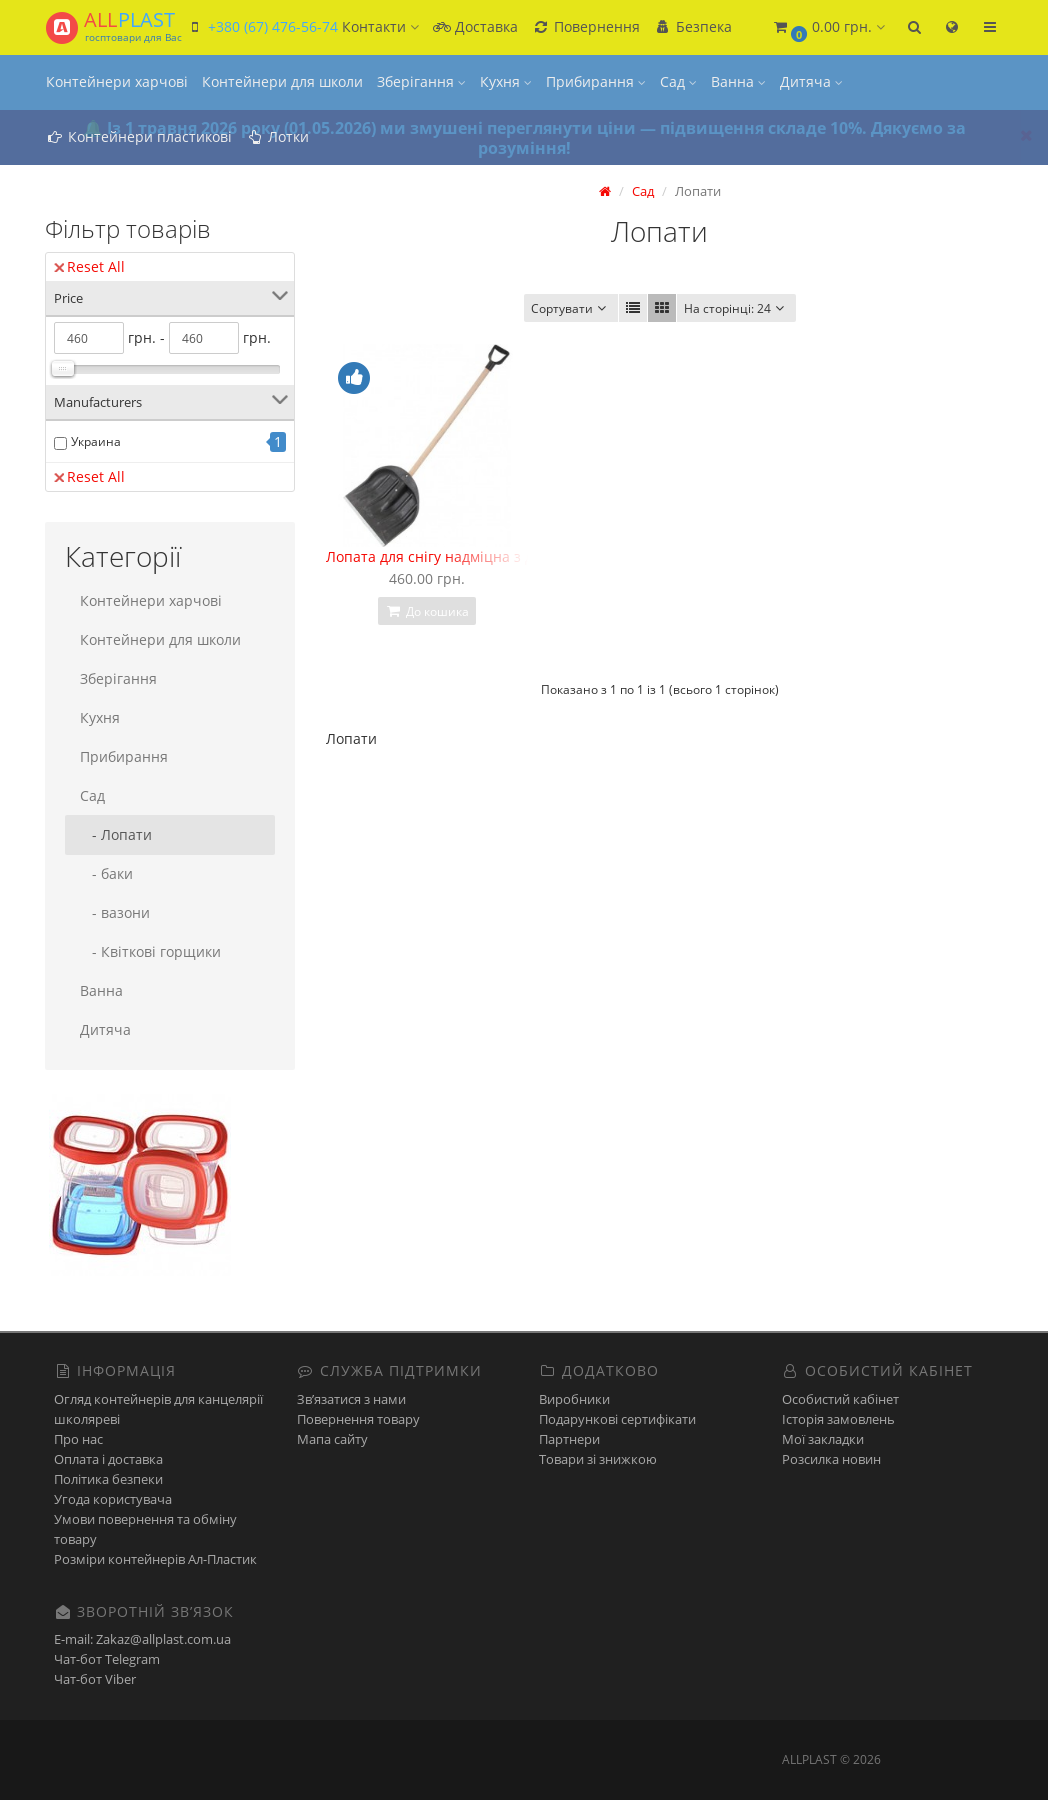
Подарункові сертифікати (617, 1419)
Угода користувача (113, 1499)
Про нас (78, 1439)
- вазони (115, 912)
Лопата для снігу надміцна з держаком (459, 556)
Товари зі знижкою (598, 1459)
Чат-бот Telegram (107, 1659)
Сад (678, 81)
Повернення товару (358, 1419)
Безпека (693, 26)
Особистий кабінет (840, 1399)
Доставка (475, 26)
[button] (828, 27)
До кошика (427, 611)
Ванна (738, 81)
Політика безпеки (108, 1479)
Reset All (89, 266)
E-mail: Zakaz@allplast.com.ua (142, 1639)
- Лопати (116, 834)
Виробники (574, 1399)
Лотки (277, 136)
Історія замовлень (838, 1419)
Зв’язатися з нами (351, 1399)
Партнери (569, 1439)
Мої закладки (823, 1439)
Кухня (506, 81)
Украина (96, 441)
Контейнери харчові (117, 81)
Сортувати (571, 308)
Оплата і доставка (108, 1459)
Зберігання (421, 81)
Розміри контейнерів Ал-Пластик (155, 1559)
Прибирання (596, 81)
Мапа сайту (332, 1439)
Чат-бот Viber (95, 1679)
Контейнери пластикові (139, 136)
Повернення (586, 26)
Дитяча (811, 81)
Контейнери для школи (282, 81)
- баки (106, 873)
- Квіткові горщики (150, 951)
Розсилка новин (831, 1459)
